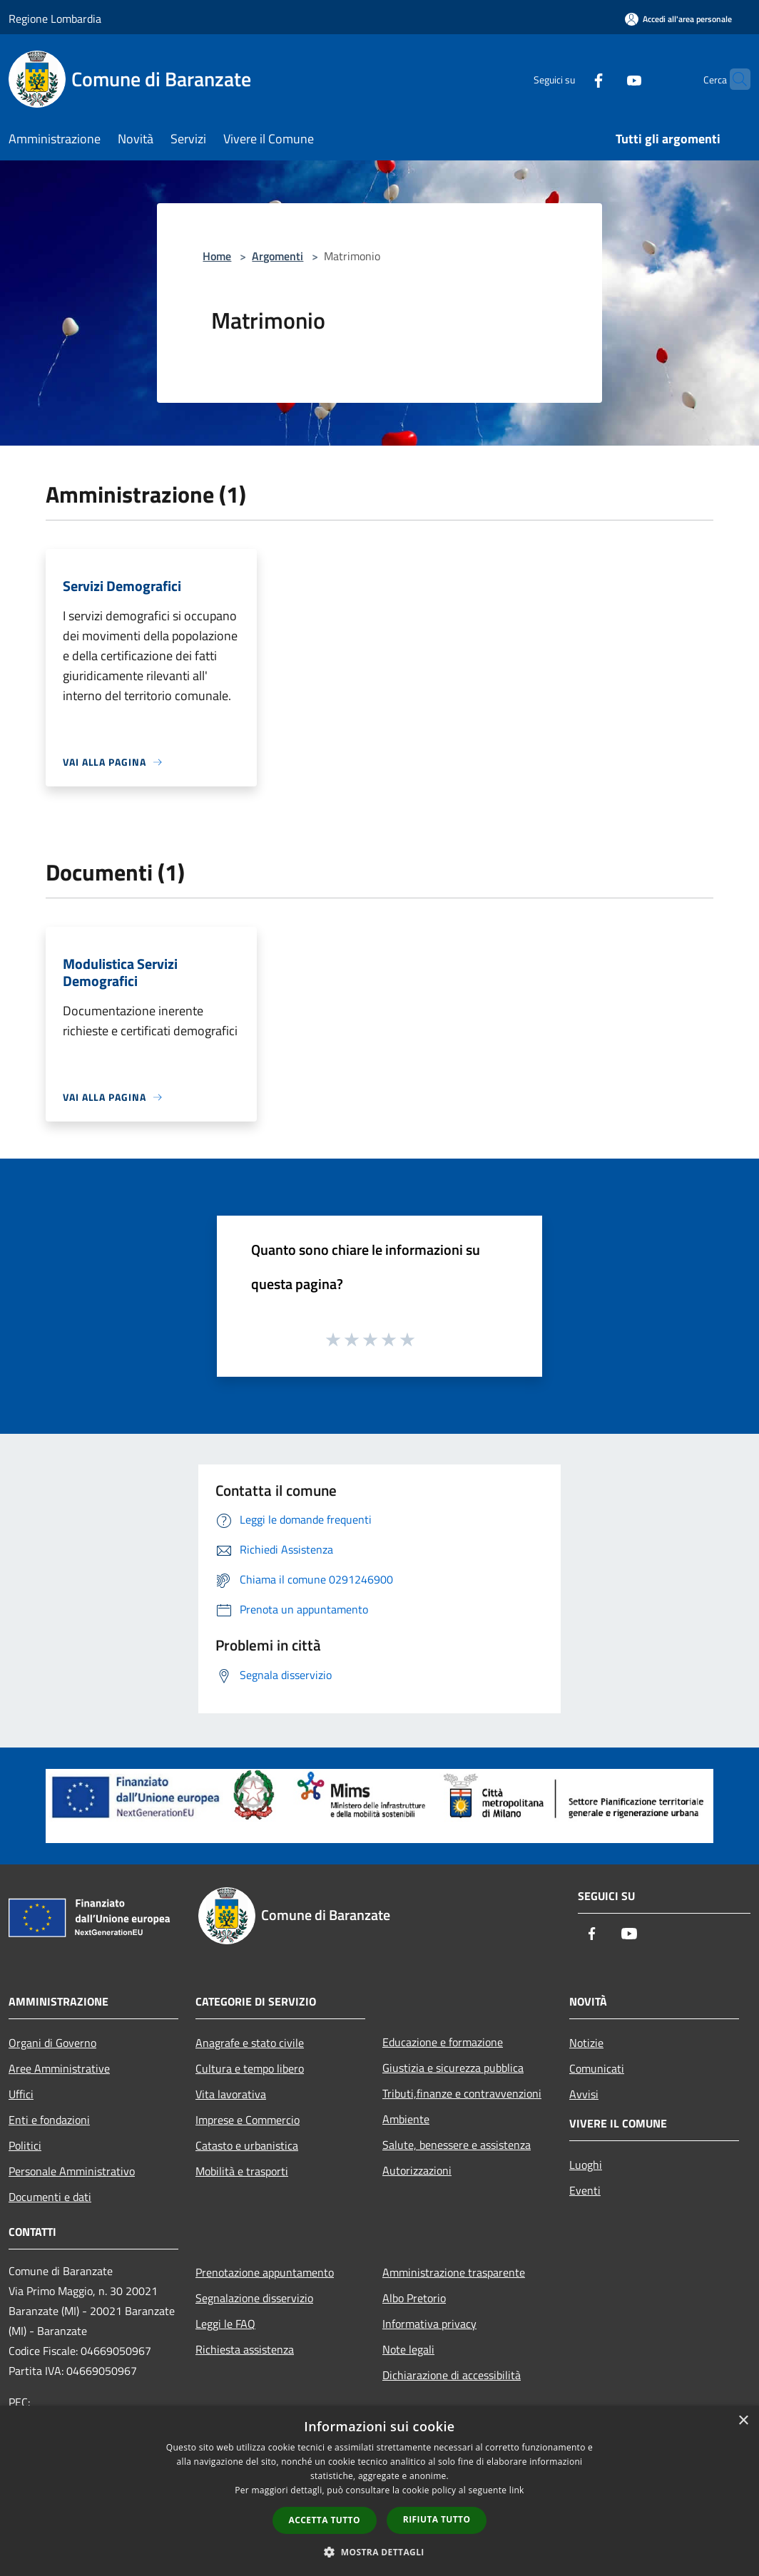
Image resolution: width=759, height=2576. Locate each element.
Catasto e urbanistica (246, 2145)
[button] (379, 2552)
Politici (25, 2145)
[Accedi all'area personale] (678, 19)
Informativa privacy (429, 2323)
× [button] (743, 2421)
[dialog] (379, 2491)
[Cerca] (733, 79)
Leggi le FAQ (225, 2323)
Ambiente (405, 2119)
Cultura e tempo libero (249, 2068)
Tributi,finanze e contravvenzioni (461, 2093)
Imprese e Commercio (247, 2119)
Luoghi (585, 2164)
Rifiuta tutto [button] (437, 2519)
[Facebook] (570, 78)
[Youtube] (606, 78)
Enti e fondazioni (49, 2119)
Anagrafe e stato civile (249, 2042)
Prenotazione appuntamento (264, 2272)
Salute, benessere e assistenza (456, 2144)
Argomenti (277, 256)
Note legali (408, 2349)
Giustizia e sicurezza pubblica (453, 2067)
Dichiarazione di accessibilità (451, 2374)
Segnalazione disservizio (254, 2297)
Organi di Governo (52, 2042)
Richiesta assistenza (244, 2349)
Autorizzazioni (417, 2170)
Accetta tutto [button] (324, 2520)
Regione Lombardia (55, 18)
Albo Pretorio (414, 2297)
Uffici (21, 2094)
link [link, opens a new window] (516, 2490)
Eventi (585, 2190)
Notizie (586, 2042)
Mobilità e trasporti (241, 2171)
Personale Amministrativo (72, 2171)
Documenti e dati (50, 2196)
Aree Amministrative (59, 2068)
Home (217, 256)
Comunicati (596, 2068)
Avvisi (583, 2094)
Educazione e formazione (442, 2042)
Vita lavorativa (230, 2094)
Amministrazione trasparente (453, 2272)
